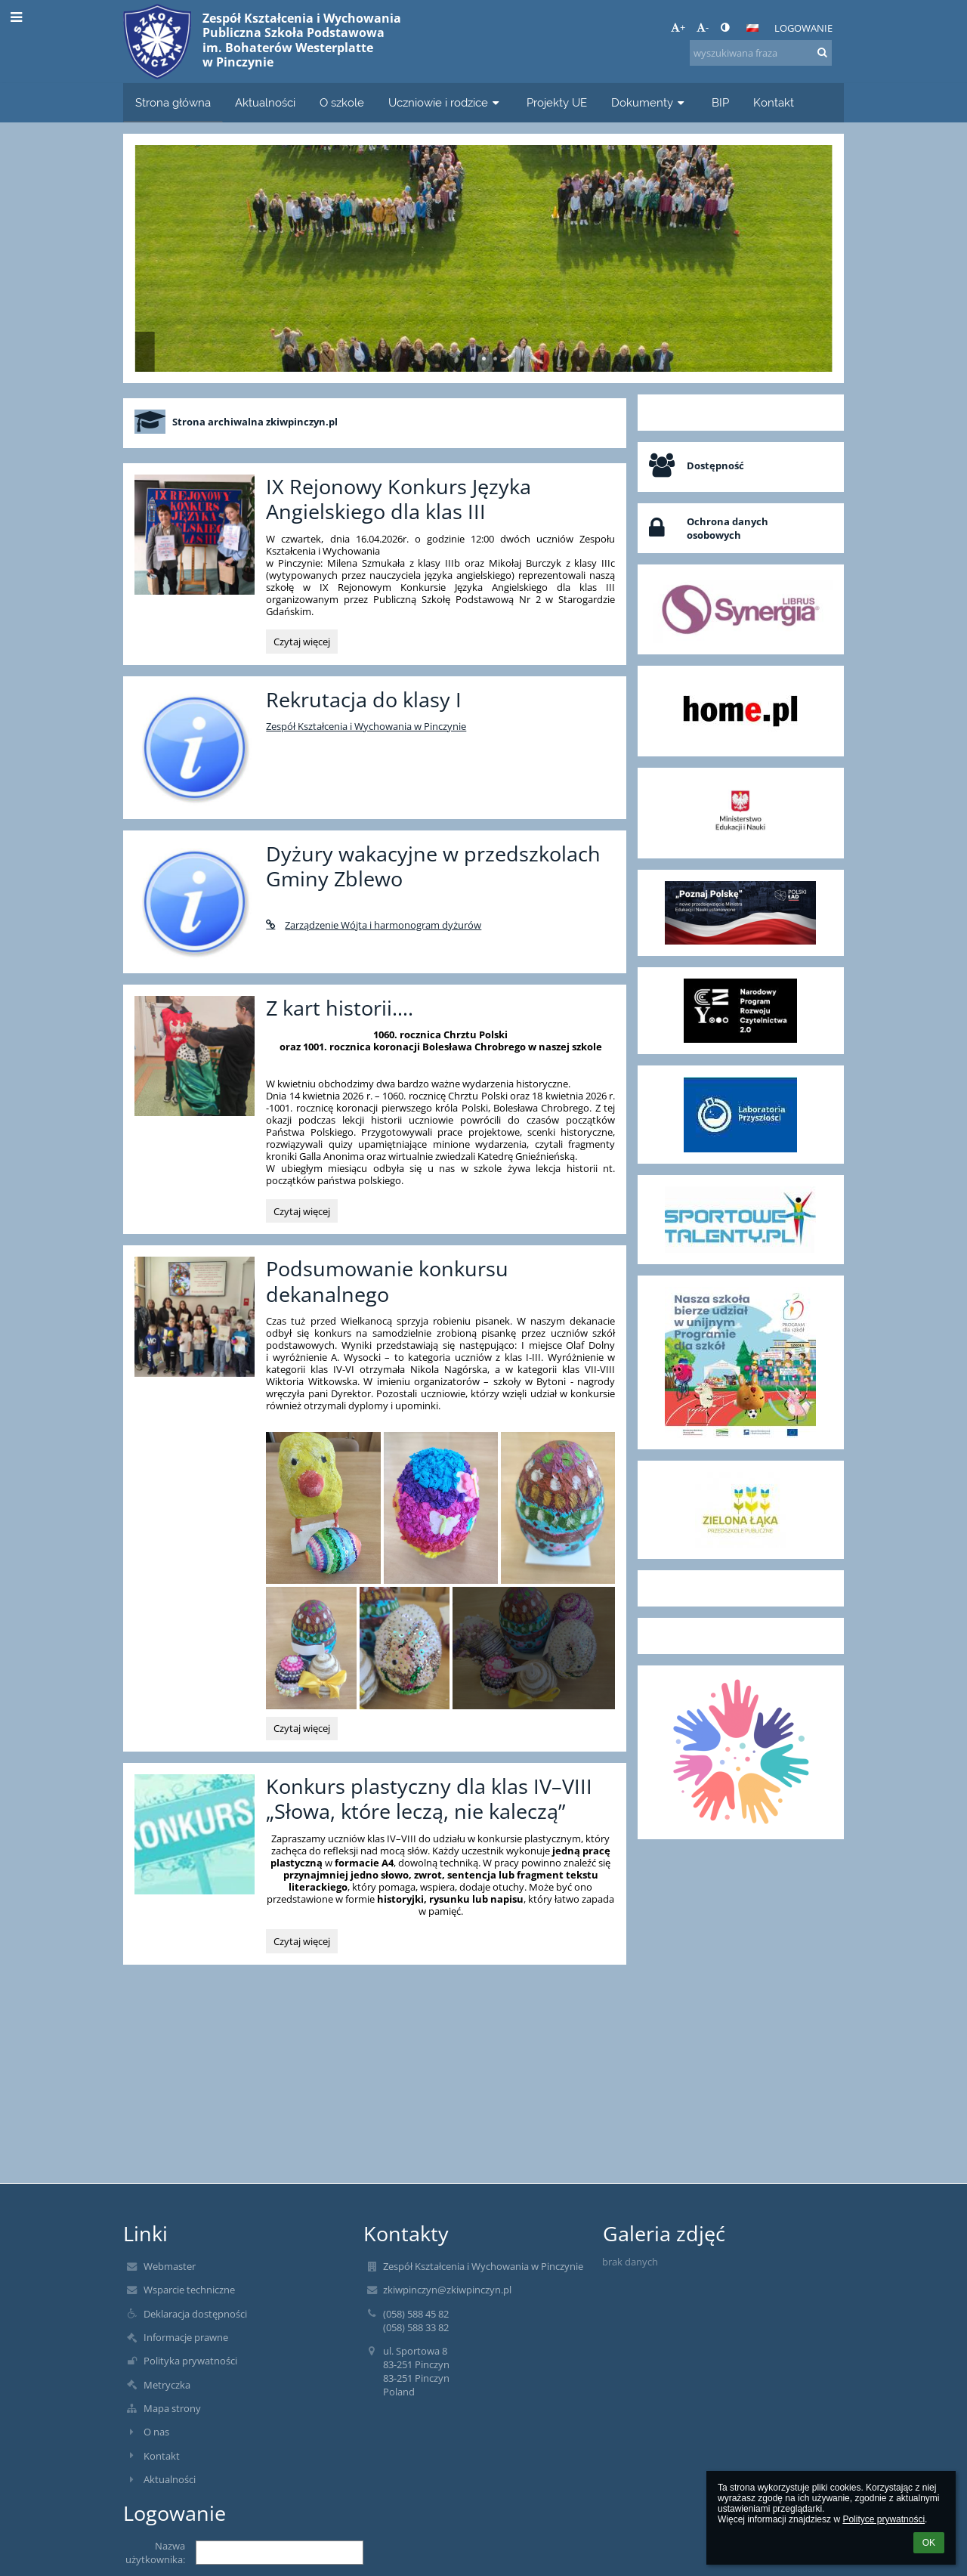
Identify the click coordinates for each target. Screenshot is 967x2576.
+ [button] (678, 27)
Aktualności (170, 2479)
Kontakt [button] (773, 102)
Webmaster (170, 2266)
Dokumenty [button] (649, 102)
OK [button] (928, 2542)
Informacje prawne (186, 2337)
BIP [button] (720, 102)
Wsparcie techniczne (189, 2289)
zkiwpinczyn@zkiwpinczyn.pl (447, 2289)
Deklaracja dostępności (195, 2314)
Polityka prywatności (190, 2360)
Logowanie (803, 28)
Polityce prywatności (883, 2519)
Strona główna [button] (173, 102)
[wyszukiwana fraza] (761, 52)
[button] (752, 28)
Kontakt (162, 2456)
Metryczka (167, 2385)
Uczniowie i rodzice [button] (445, 102)
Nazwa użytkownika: (155, 2552)
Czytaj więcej (301, 644)
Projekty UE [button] (557, 102)
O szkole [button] (342, 102)
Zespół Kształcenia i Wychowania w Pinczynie (366, 726)
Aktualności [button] (265, 102)
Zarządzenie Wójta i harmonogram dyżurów (373, 925)
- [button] (703, 27)
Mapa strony (172, 2408)
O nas (156, 2431)
